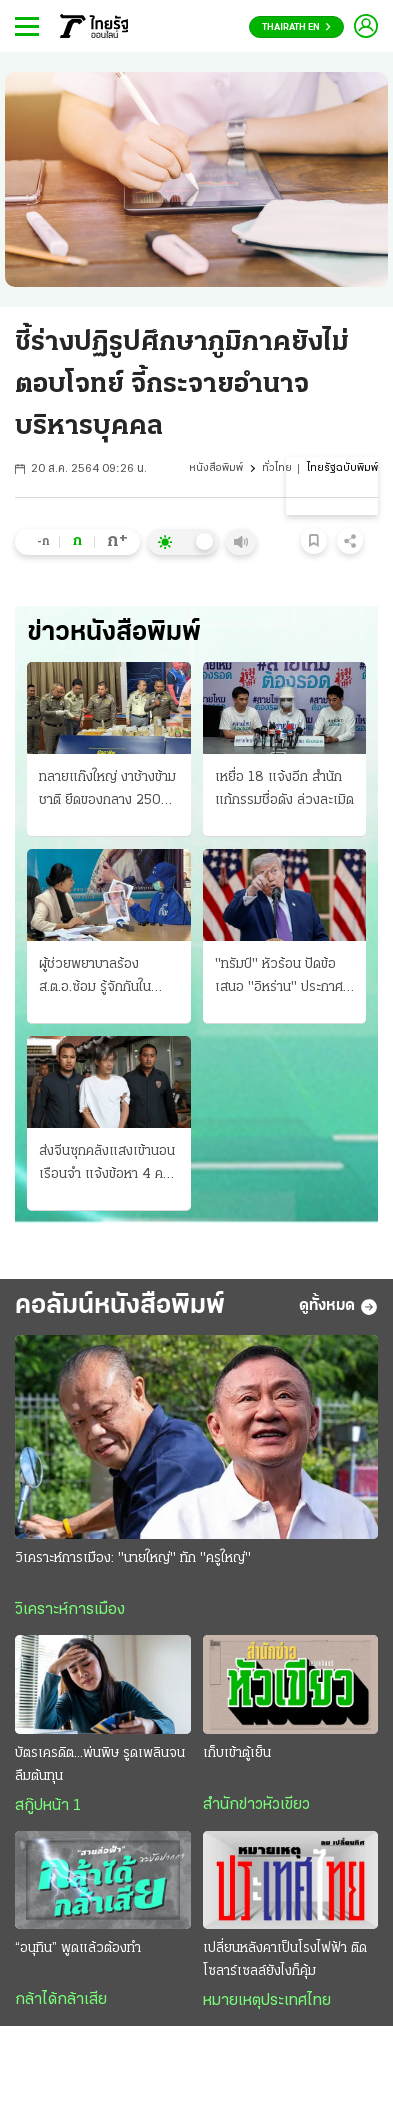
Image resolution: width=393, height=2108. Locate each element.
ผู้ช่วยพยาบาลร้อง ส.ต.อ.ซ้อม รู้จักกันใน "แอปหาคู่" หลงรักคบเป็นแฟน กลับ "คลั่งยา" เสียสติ (108, 978)
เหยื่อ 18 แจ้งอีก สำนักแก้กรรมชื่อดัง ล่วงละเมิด (284, 789)
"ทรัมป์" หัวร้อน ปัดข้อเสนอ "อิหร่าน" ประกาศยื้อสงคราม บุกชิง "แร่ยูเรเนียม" (279, 978)
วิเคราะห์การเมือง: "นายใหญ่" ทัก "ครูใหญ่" (133, 1558)
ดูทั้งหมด (338, 1307)
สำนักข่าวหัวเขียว (256, 1805)
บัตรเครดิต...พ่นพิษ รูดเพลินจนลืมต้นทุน (100, 1765)
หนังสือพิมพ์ (216, 468)
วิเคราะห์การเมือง (70, 1610)
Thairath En (296, 27)
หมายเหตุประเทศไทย (267, 2001)
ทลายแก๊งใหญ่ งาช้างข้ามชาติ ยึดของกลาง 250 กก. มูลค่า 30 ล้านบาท (107, 791)
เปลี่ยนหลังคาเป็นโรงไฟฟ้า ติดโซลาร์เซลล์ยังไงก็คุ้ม (285, 1960)
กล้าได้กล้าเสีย (61, 2000)
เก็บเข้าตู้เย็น (237, 1753)
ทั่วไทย (277, 468)
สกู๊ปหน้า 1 (48, 1806)
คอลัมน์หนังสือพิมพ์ (120, 1306)
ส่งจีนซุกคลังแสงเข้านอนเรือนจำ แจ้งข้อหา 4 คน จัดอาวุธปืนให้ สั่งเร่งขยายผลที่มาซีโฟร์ (107, 1165)
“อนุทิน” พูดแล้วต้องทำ (78, 1948)
